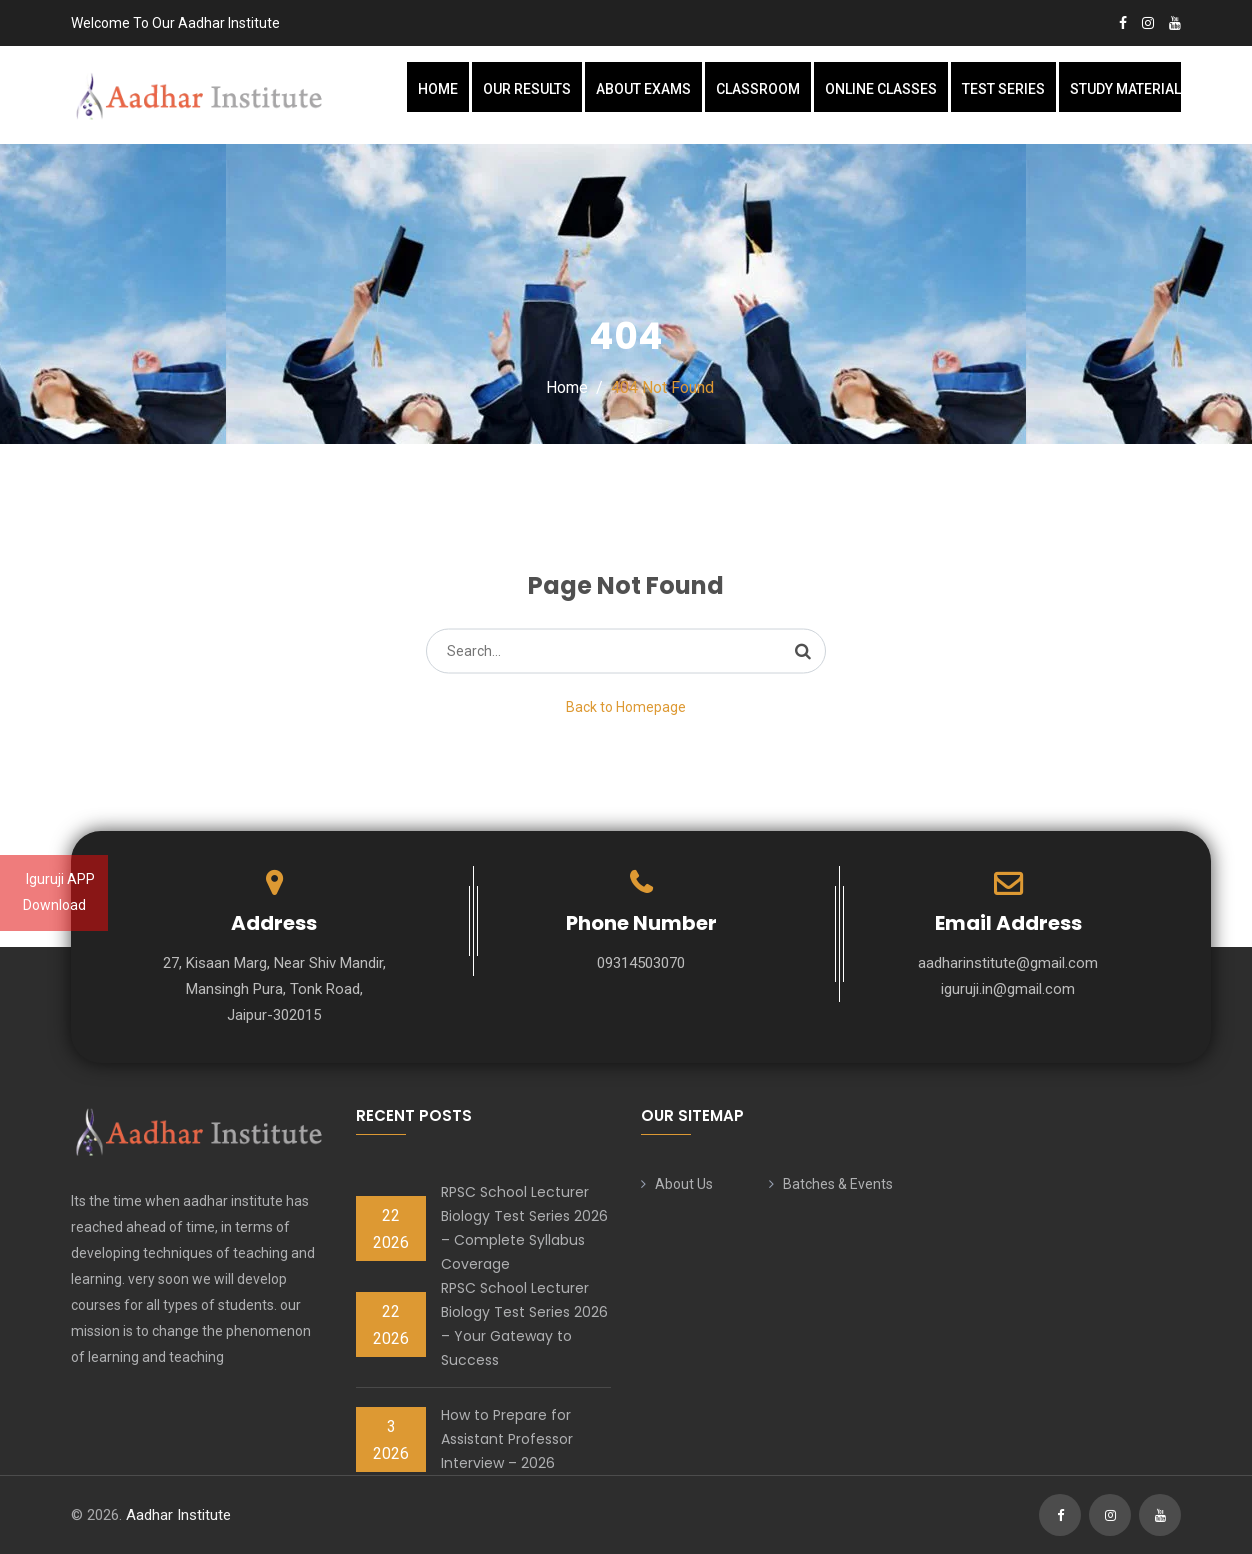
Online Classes (881, 89)
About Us (684, 1184)
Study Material (1125, 89)
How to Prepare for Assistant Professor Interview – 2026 (507, 1439)
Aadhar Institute (178, 1515)
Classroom (758, 89)
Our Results (527, 89)
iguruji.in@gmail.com (1008, 989)
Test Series (1003, 89)
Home (438, 89)
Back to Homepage (626, 707)
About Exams (643, 89)
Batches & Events (838, 1184)
